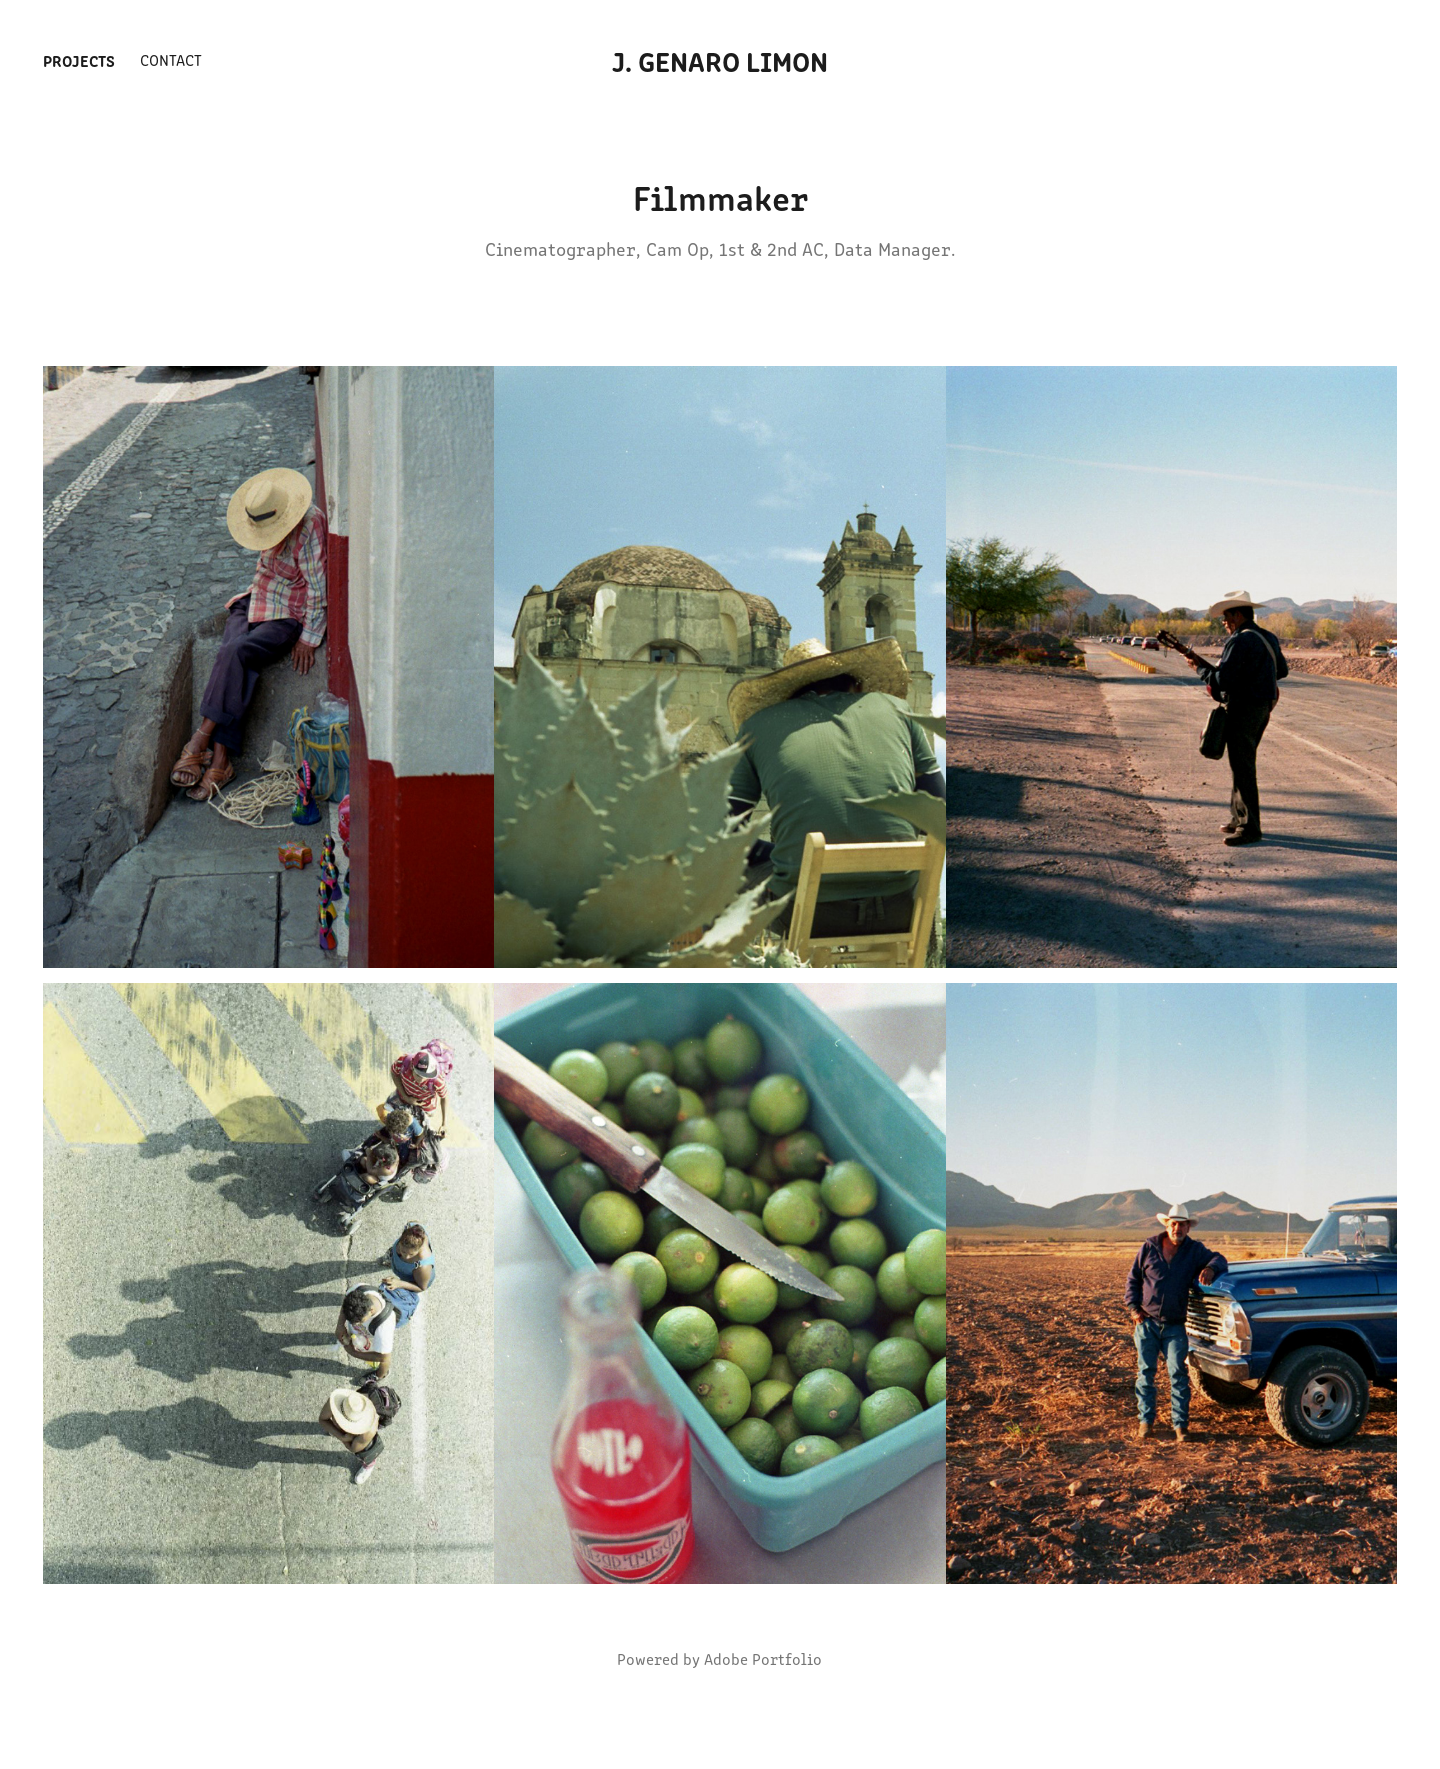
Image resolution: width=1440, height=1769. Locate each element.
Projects (79, 60)
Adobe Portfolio (763, 1658)
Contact (171, 59)
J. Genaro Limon (720, 60)
